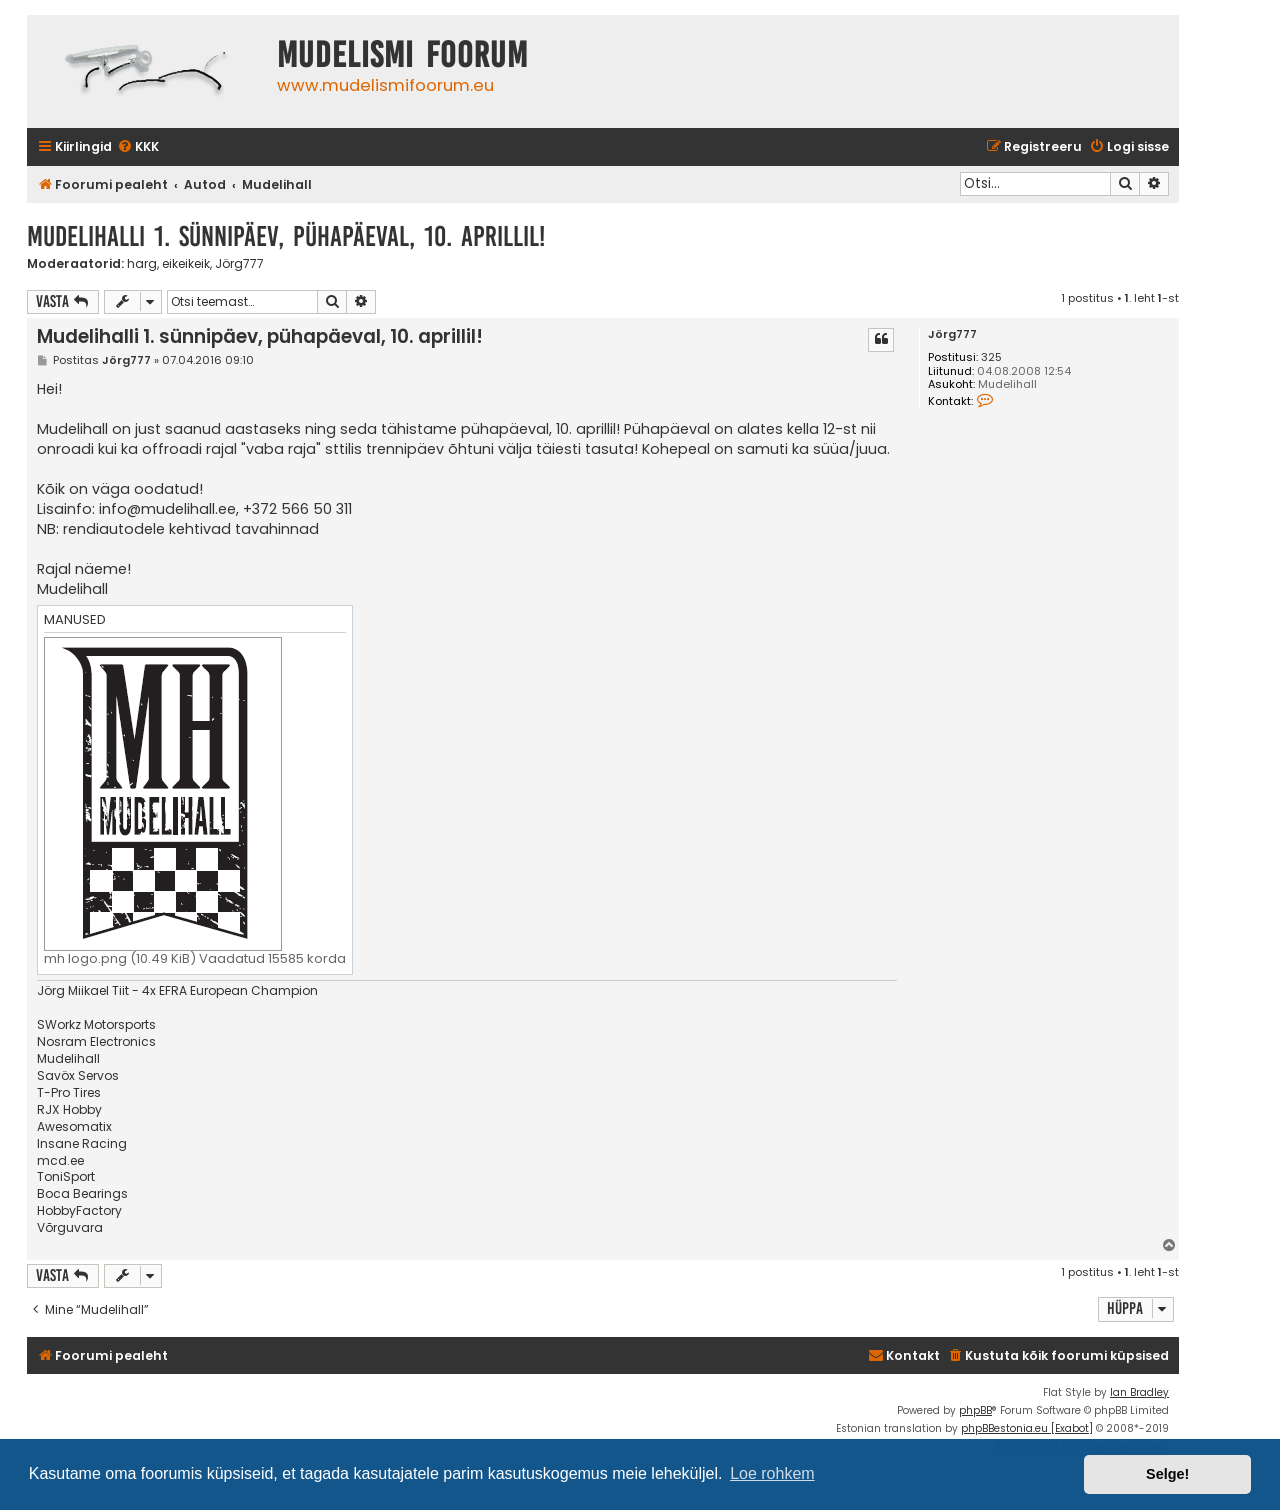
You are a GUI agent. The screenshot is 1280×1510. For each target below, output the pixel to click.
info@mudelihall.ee (167, 509)
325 (991, 357)
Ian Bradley (1139, 1392)
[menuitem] (138, 147)
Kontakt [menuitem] (904, 1355)
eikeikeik (186, 264)
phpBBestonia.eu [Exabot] (1027, 1428)
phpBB (975, 1410)
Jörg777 (239, 264)
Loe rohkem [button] (772, 1473)
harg (142, 264)
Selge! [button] (1167, 1474)
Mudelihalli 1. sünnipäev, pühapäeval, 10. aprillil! (286, 236)
